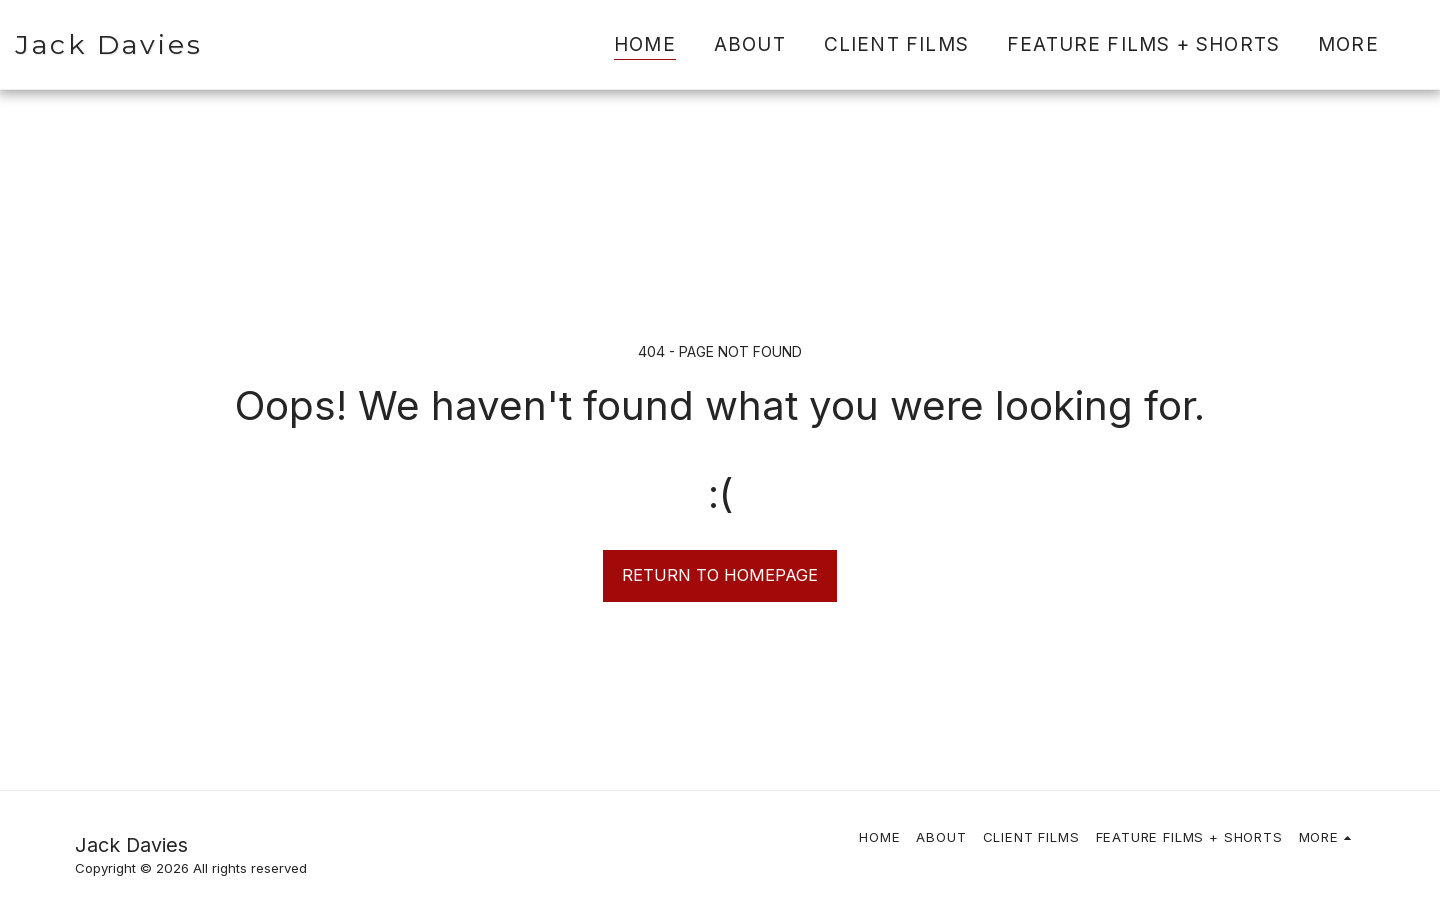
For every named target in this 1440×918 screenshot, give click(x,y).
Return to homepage (720, 575)
